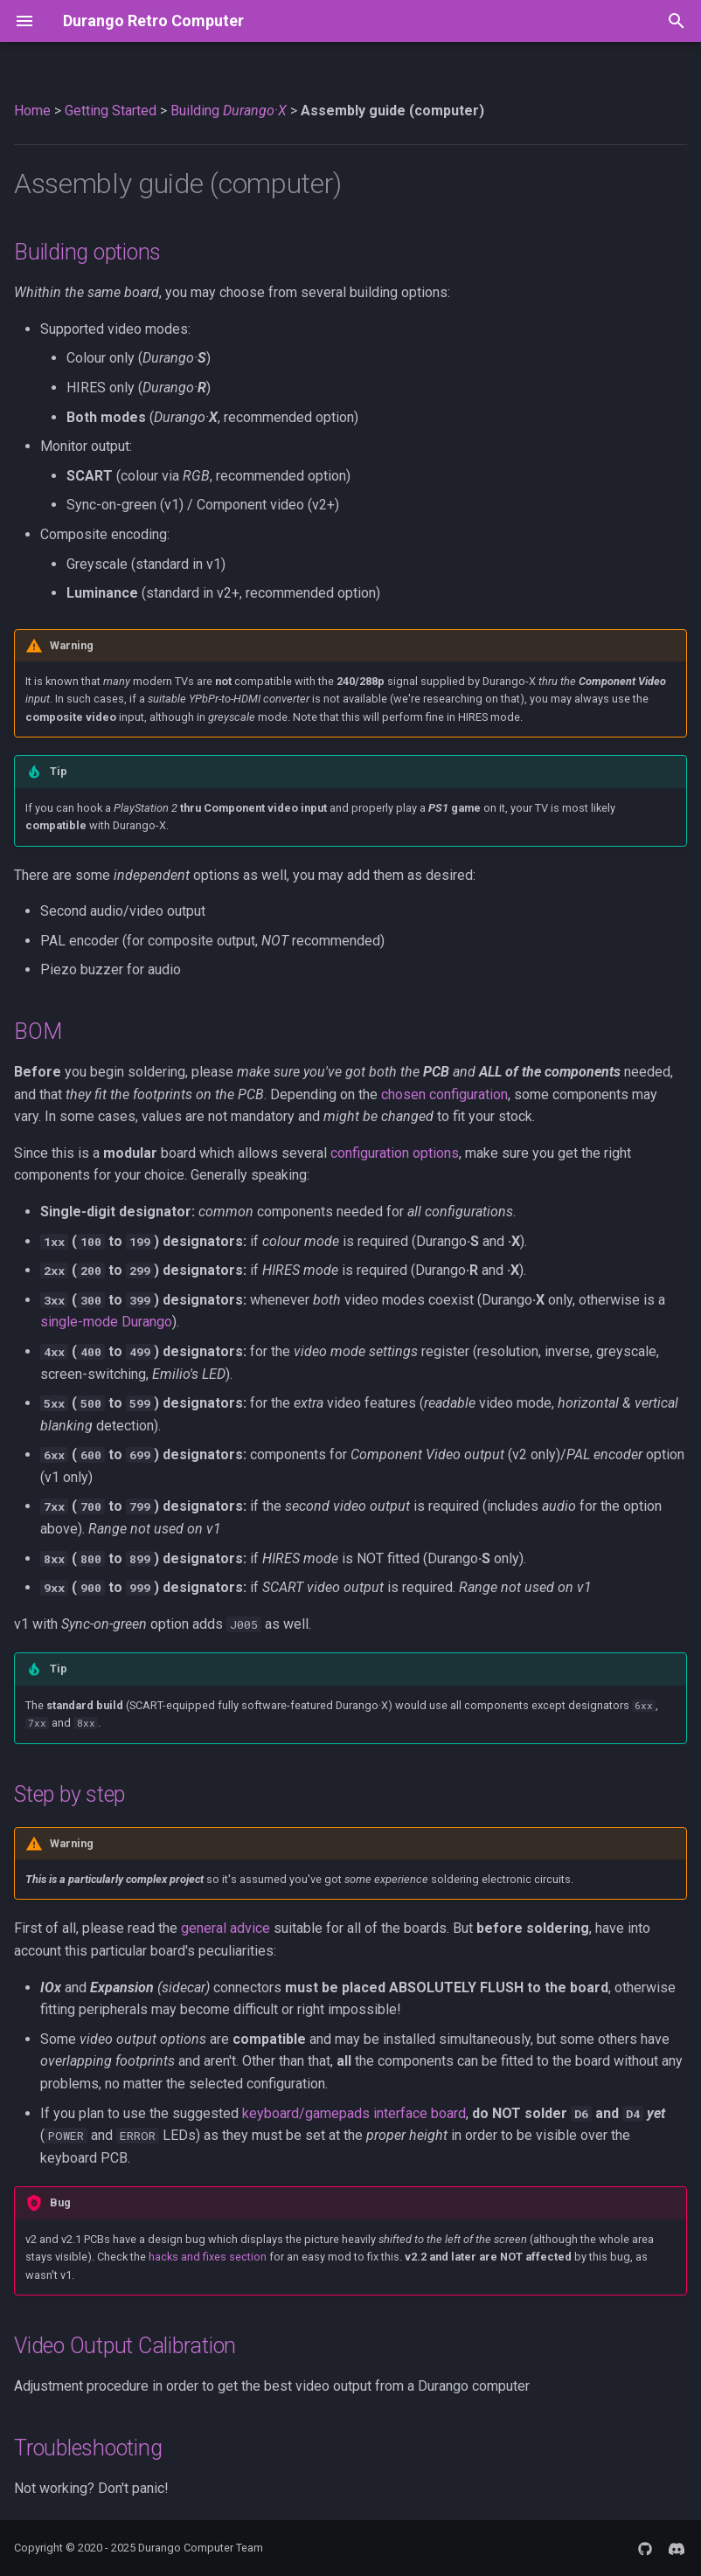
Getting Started (110, 110)
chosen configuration (444, 1094)
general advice (225, 1928)
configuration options (394, 1153)
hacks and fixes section (208, 2256)
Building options (87, 252)
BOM (37, 1031)
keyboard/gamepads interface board (354, 2113)
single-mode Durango (106, 1321)
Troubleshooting (88, 2448)
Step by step (69, 1794)
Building (228, 110)
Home (32, 110)
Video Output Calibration (125, 2345)
